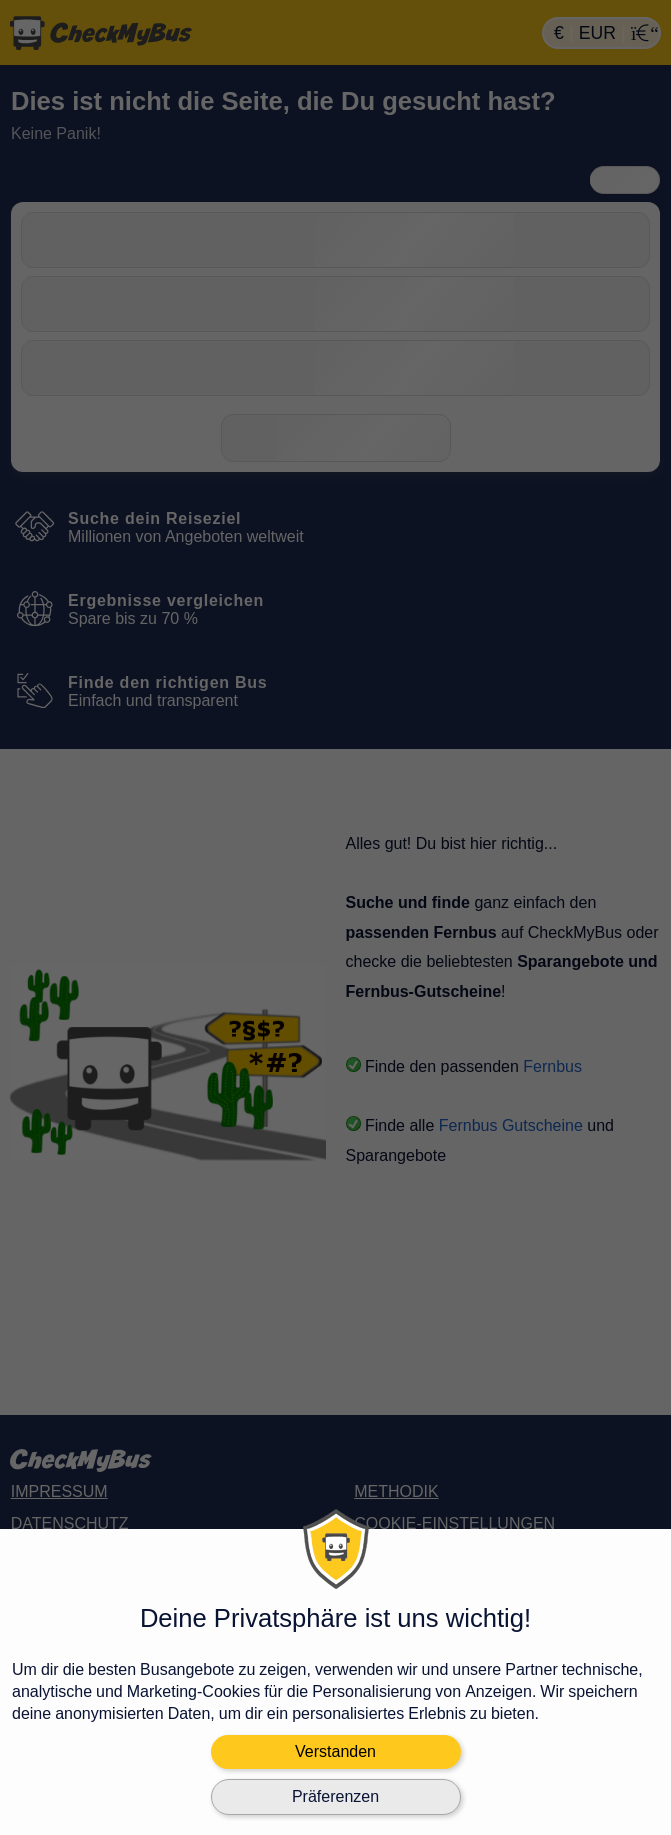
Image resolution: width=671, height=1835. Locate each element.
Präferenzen (335, 1796)
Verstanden (335, 1751)
